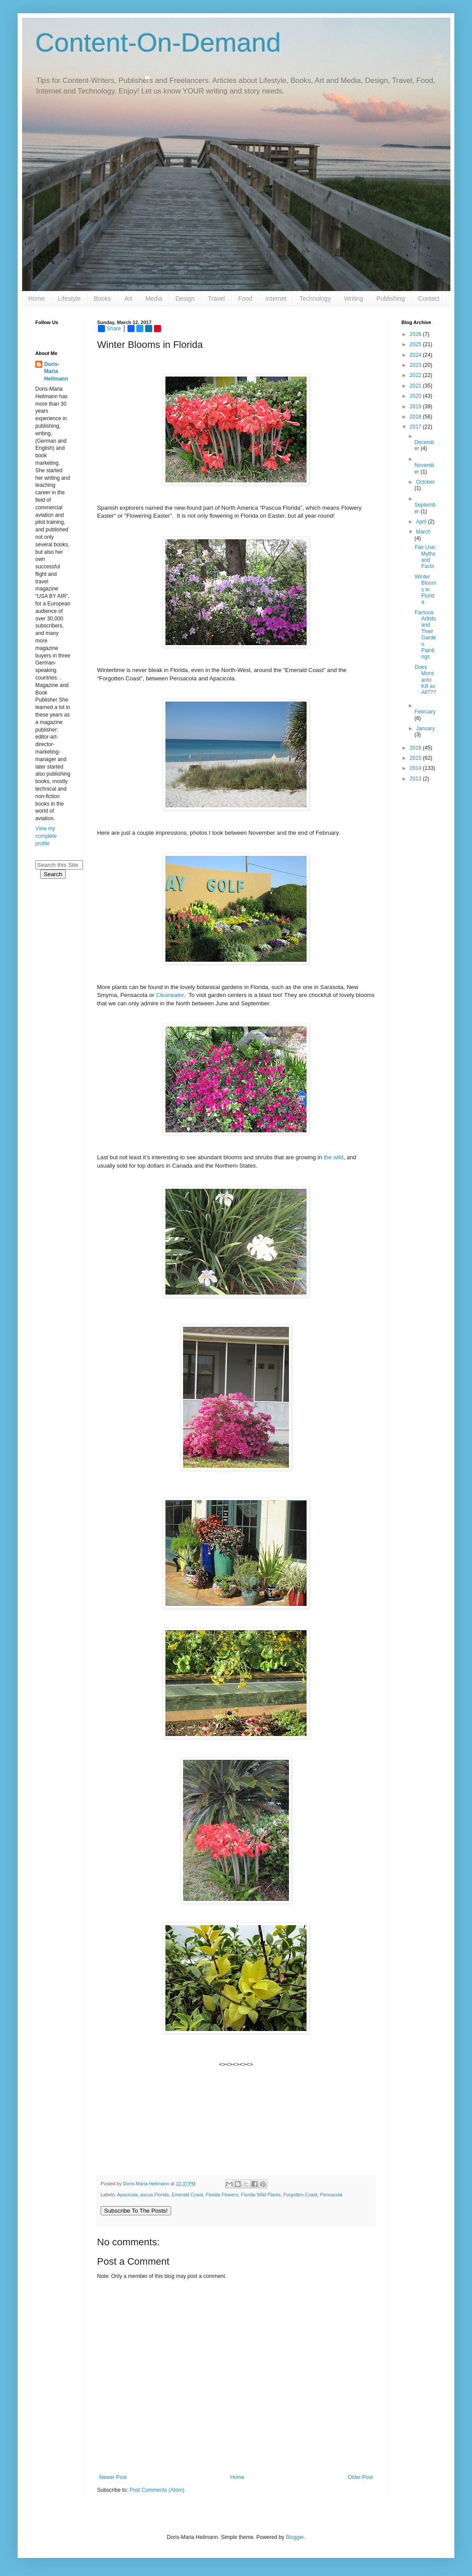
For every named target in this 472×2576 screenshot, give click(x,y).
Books (102, 298)
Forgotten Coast (300, 2194)
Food (245, 298)
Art (128, 298)
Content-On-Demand (158, 42)
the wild (334, 1157)
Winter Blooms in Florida (425, 589)
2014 (416, 768)
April (422, 522)
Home (36, 298)
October (425, 482)
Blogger (295, 2537)
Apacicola (127, 2194)
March (423, 532)
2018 (416, 417)
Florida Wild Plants (261, 2194)
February (424, 712)
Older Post (360, 2477)
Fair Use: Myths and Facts (425, 556)
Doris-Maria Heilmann (56, 371)
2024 (416, 355)
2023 (416, 365)
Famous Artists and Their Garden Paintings (425, 634)
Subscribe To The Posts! (136, 2210)
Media (154, 298)
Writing (353, 298)
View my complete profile (46, 836)
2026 (416, 334)
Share (109, 328)
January (425, 728)
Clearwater (170, 995)
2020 (416, 396)
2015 (416, 758)
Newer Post (113, 2477)
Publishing (390, 298)
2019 (416, 406)
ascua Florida (154, 2194)
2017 (416, 427)
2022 (416, 375)
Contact (428, 298)
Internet (276, 298)
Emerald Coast (187, 2194)
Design (185, 298)
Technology (315, 298)
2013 (416, 779)
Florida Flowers (222, 2194)
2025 (416, 344)
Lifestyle (69, 298)
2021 (416, 386)
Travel (216, 298)
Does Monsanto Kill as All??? (425, 680)
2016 (416, 748)
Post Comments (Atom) (156, 2490)
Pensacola (331, 2194)
